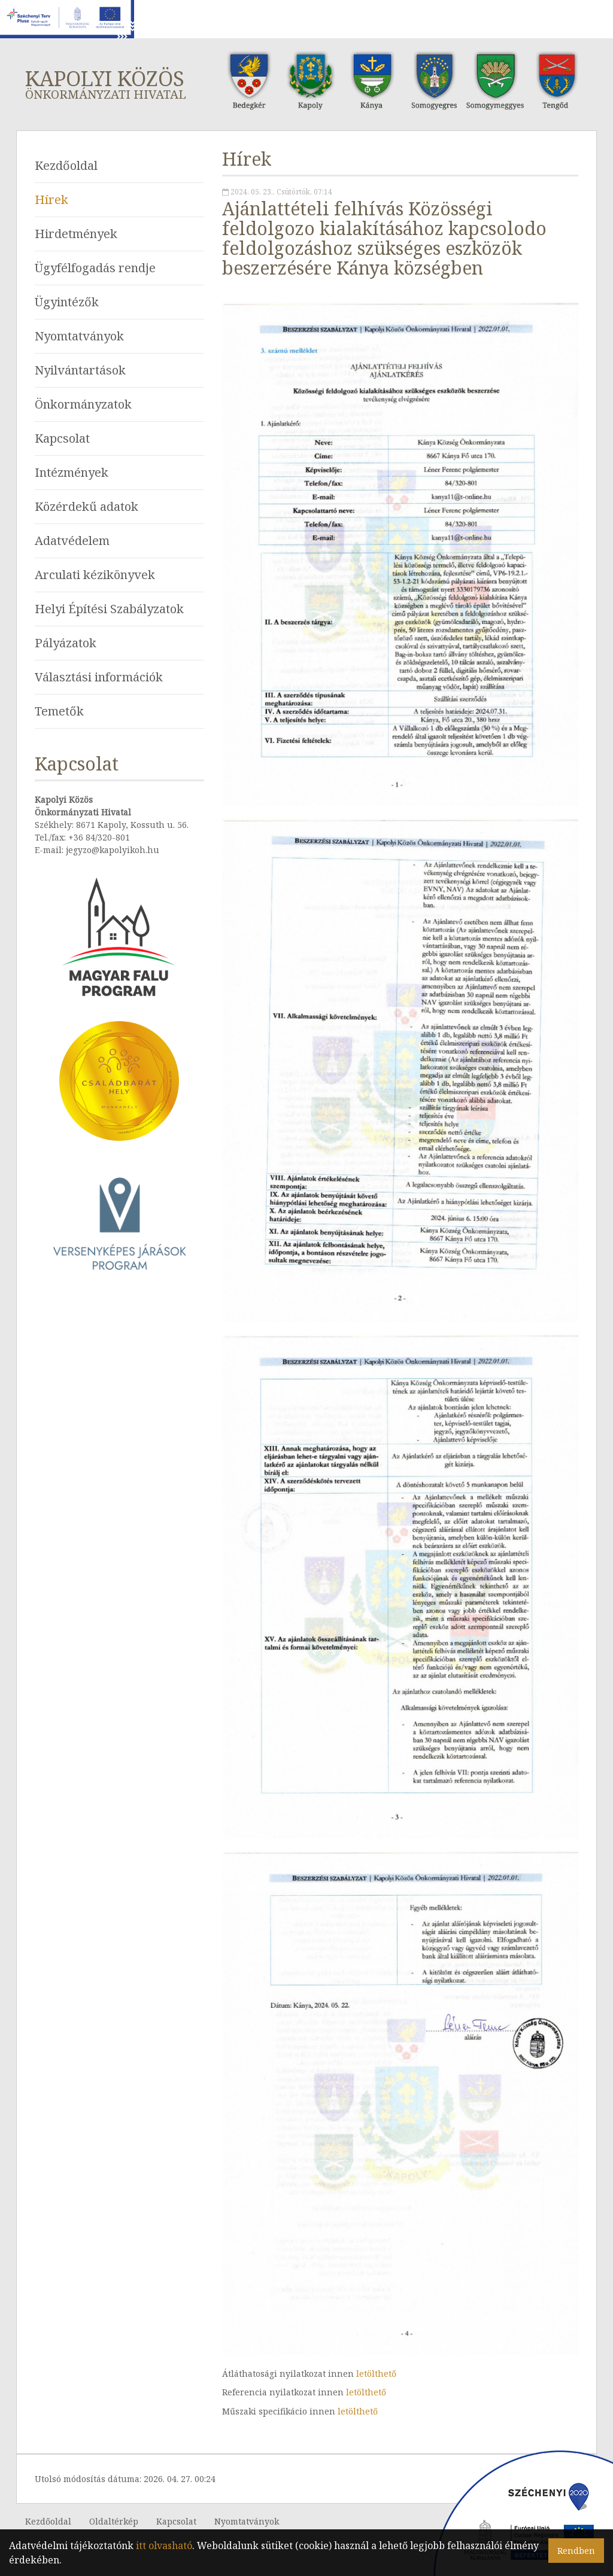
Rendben (576, 2550)
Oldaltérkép (113, 2521)
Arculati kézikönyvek (95, 575)
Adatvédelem (72, 540)
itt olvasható (164, 2545)
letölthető (376, 2373)
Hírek (51, 199)
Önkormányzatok (83, 404)
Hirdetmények (76, 234)
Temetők (59, 711)
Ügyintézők (67, 302)
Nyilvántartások (80, 370)
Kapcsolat (62, 438)
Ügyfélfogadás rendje (95, 268)
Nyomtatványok (79, 336)
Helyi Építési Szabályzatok (109, 609)
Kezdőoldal (66, 165)
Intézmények (71, 472)
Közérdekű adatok (86, 506)
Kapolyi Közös (113, 83)
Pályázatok (65, 643)
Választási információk (99, 677)
